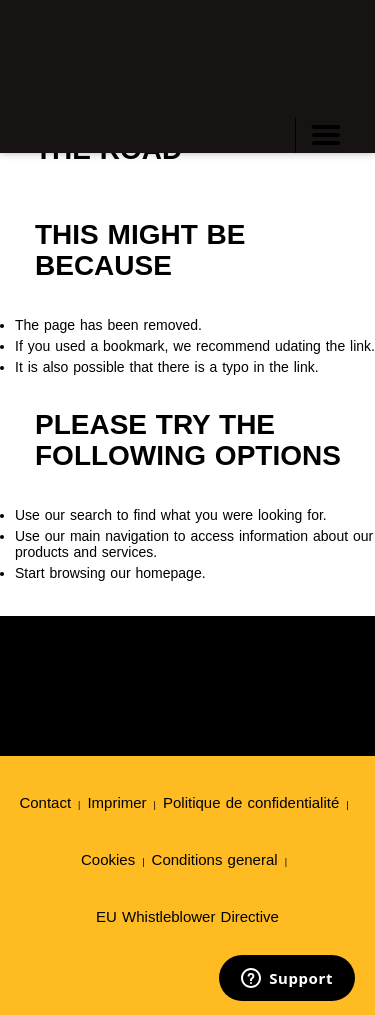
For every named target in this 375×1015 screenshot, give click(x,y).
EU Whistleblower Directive (187, 916)
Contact (45, 802)
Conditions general (215, 859)
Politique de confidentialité (251, 802)
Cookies (108, 859)
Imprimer (116, 802)
